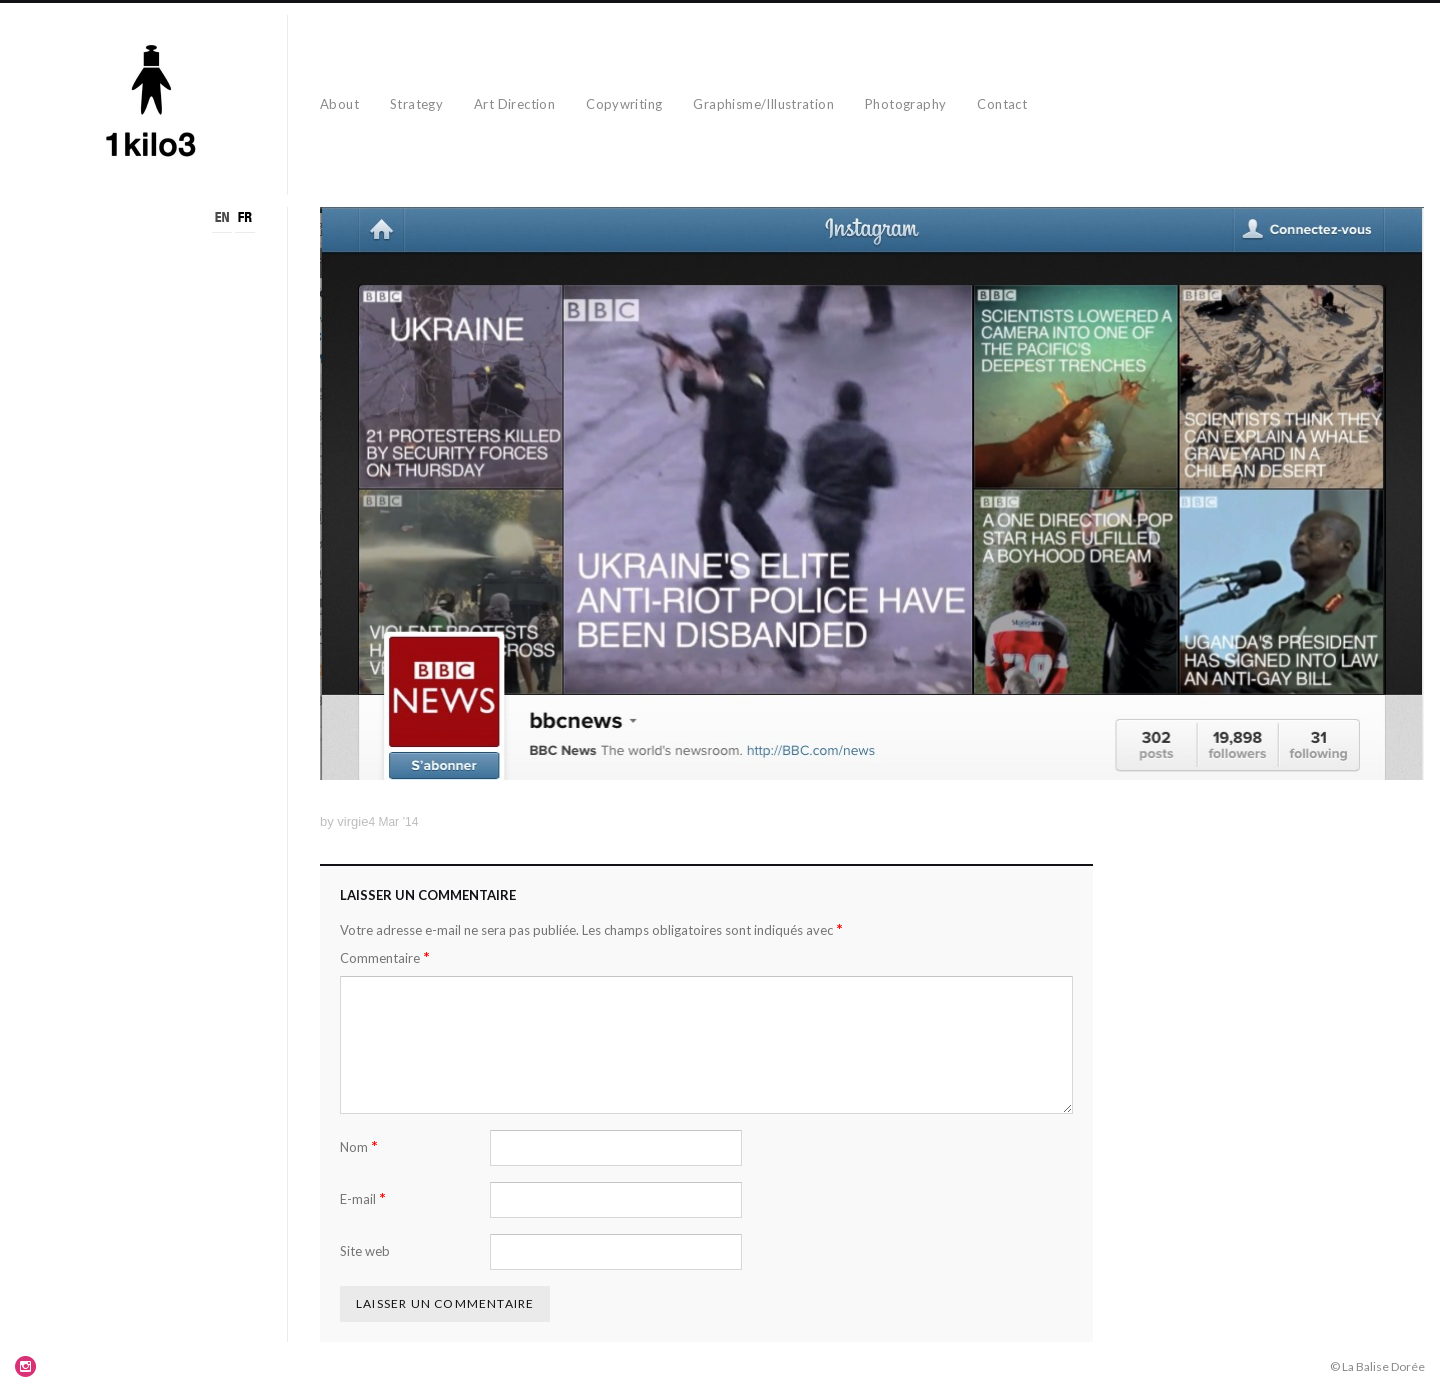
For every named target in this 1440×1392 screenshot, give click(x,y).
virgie (352, 821)
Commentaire (385, 957)
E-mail (363, 1198)
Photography (905, 104)
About (339, 104)
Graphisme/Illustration (763, 104)
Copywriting (624, 104)
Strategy (416, 104)
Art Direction (514, 104)
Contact (1002, 104)
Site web (365, 1251)
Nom (359, 1146)
